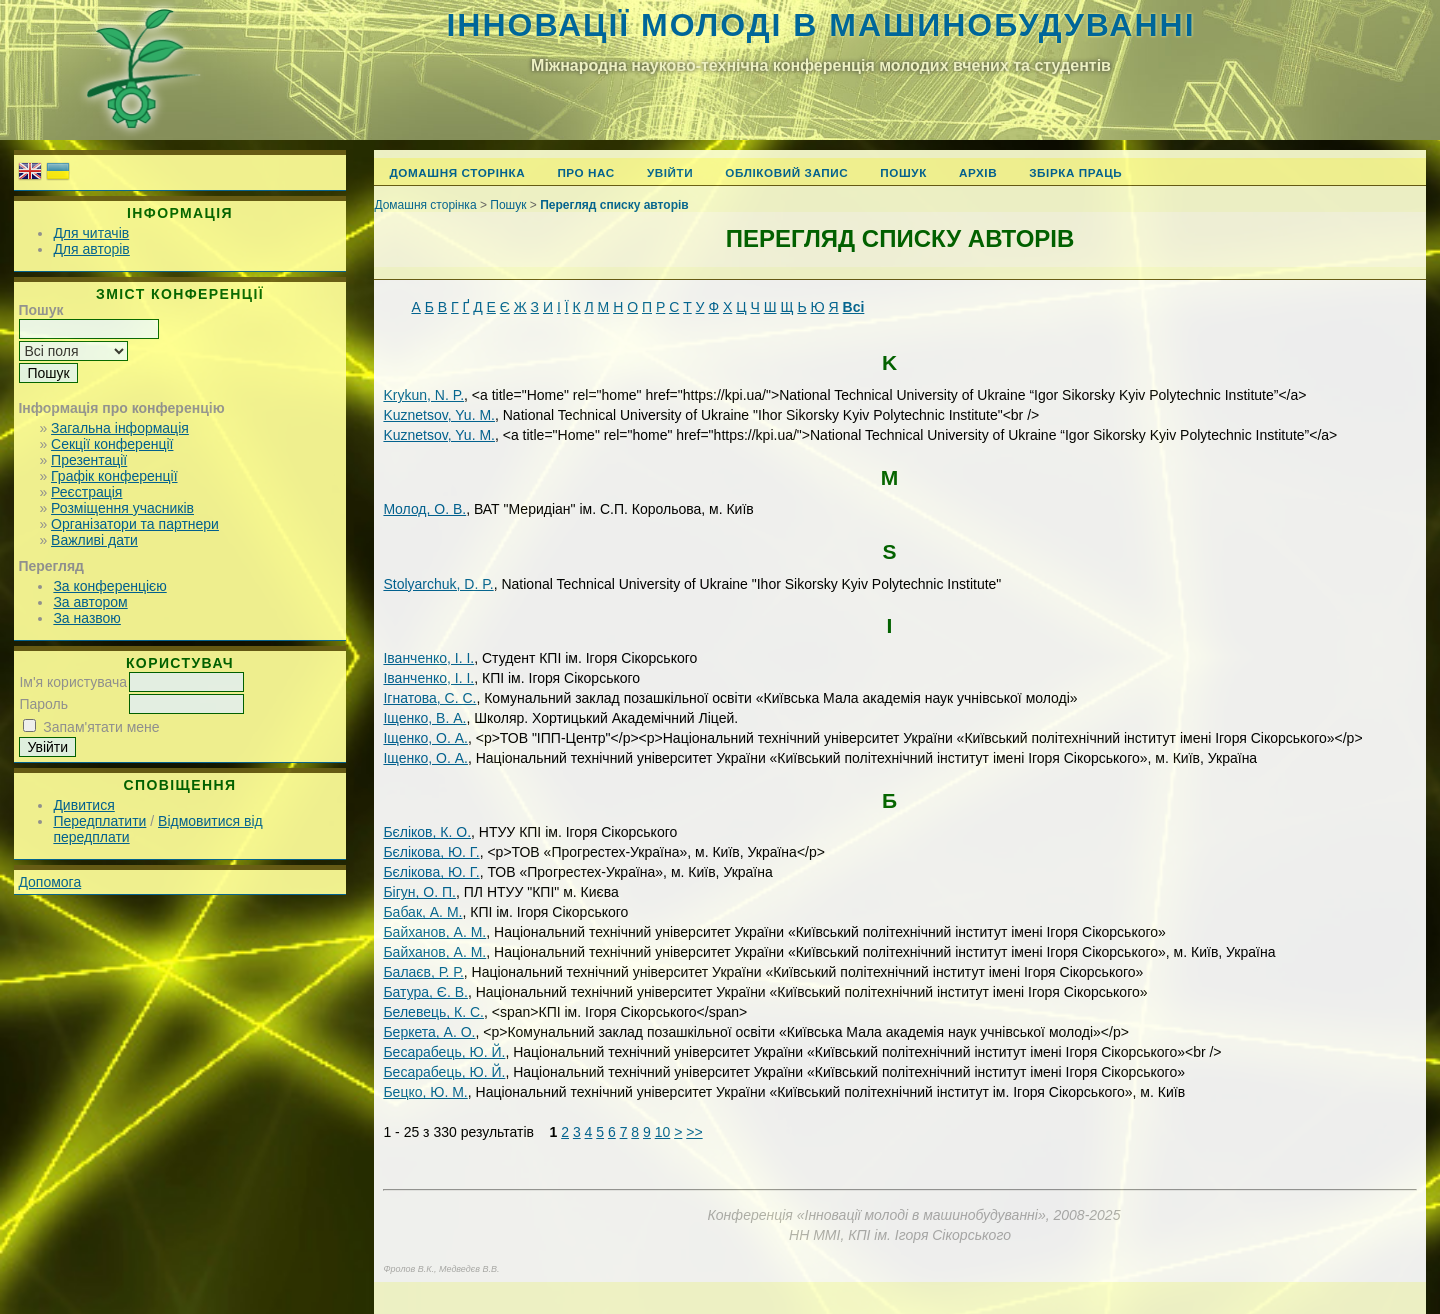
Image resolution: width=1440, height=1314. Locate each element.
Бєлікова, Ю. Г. (431, 852)
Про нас (586, 172)
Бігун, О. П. (419, 892)
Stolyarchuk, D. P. (438, 584)
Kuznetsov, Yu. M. (439, 415)
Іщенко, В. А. (424, 718)
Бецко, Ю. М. (425, 1092)
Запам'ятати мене (101, 727)
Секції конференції (112, 444)
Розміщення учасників (122, 508)
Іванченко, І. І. (428, 658)
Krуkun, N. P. (423, 395)
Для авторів (91, 249)
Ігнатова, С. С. (429, 698)
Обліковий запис (786, 172)
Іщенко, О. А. (425, 738)
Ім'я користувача (73, 682)
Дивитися (83, 805)
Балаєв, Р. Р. (423, 972)
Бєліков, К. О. (427, 832)
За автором (90, 602)
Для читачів (91, 233)
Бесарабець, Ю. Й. (444, 1052)
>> (694, 1132)
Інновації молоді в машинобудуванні (820, 25)
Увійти (670, 172)
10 (663, 1132)
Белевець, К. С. (433, 1012)
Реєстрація (86, 492)
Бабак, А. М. (422, 912)
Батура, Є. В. (425, 992)
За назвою (86, 618)
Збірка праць (1075, 172)
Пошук (903, 172)
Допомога (49, 882)
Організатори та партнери (135, 524)
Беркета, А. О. (429, 1032)
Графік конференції (114, 476)
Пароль (43, 704)
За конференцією (109, 586)
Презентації (89, 460)
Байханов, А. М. (434, 932)
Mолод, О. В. (424, 509)
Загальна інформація (120, 428)
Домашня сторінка (457, 172)
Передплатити (99, 821)
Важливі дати (94, 540)
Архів (978, 172)
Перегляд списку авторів (614, 205)
